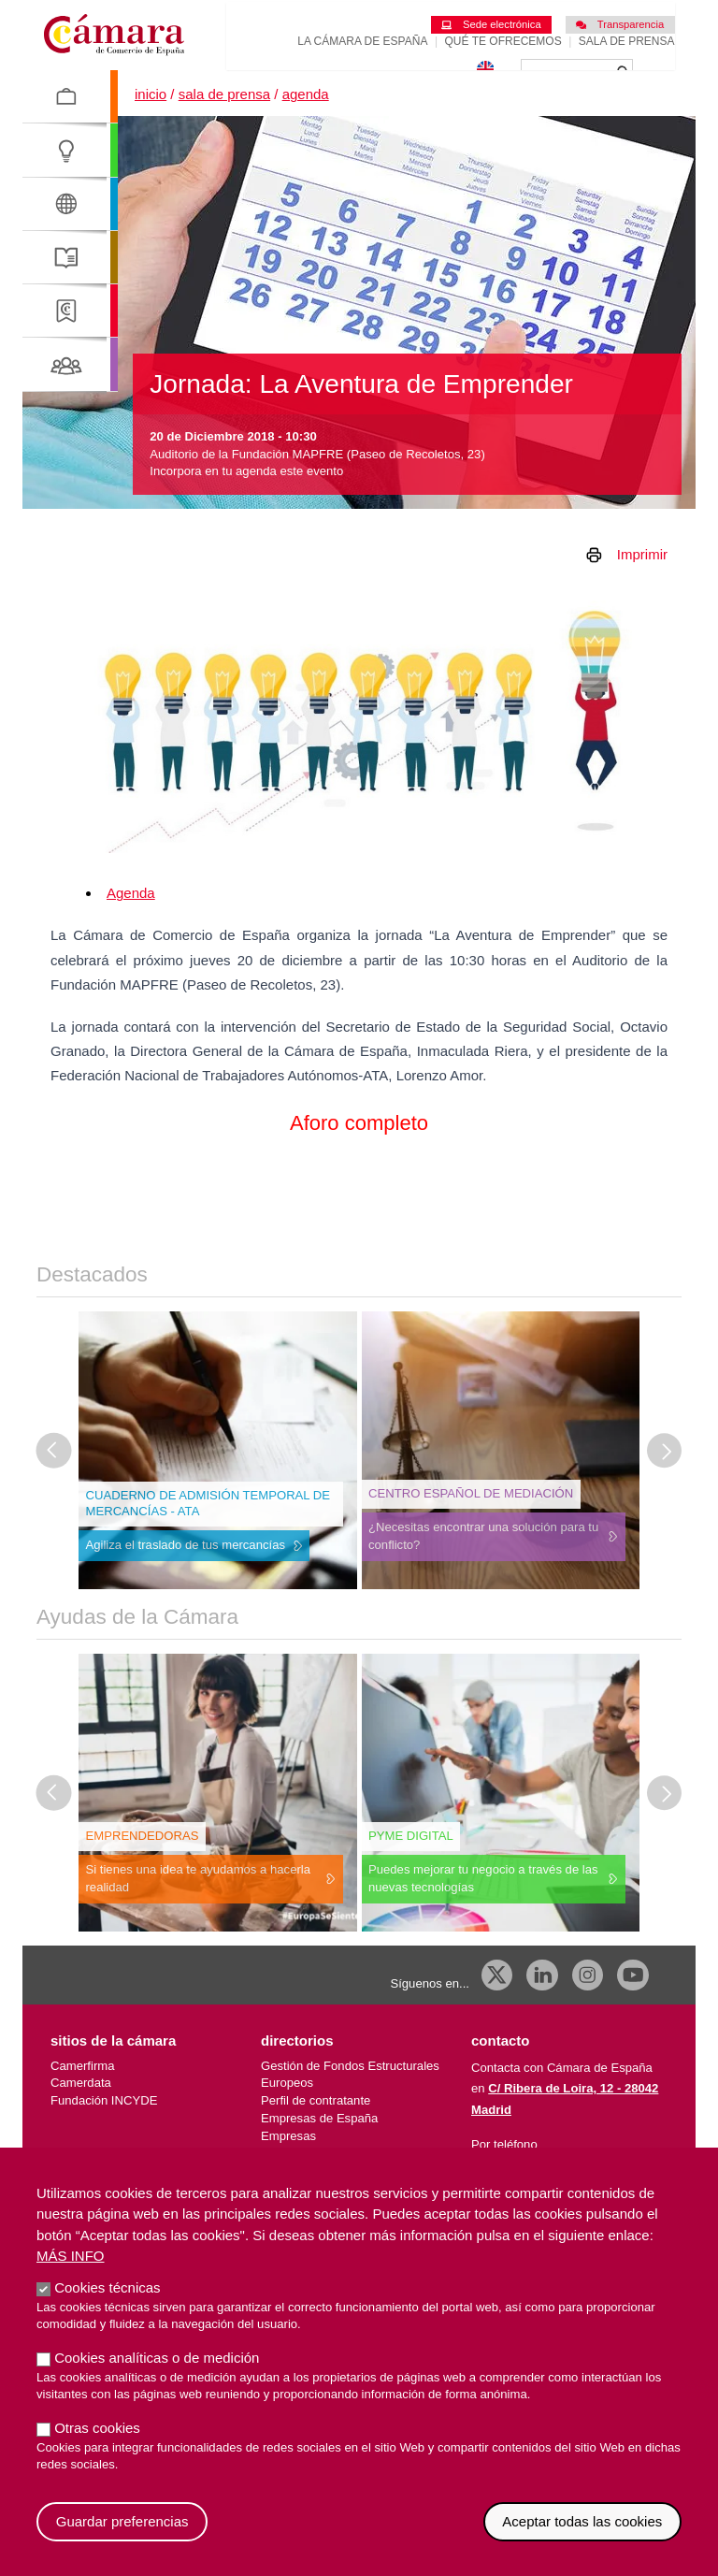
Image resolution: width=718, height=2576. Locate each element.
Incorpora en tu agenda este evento (246, 506)
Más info (70, 2256)
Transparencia (620, 24)
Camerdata (80, 2117)
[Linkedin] (542, 2009)
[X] (497, 2009)
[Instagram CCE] (588, 2009)
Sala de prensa (627, 41)
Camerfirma (82, 2099)
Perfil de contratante (315, 2135)
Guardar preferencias (122, 2521)
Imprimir (642, 588)
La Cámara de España (362, 41)
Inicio (150, 129)
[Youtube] (633, 2009)
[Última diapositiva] (54, 1484)
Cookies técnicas (107, 2287)
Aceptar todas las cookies (582, 2521)
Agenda (305, 129)
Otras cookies (97, 2428)
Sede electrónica (490, 24)
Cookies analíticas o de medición (156, 2358)
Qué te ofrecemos (503, 41)
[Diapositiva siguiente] (664, 1484)
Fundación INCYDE (103, 2135)
